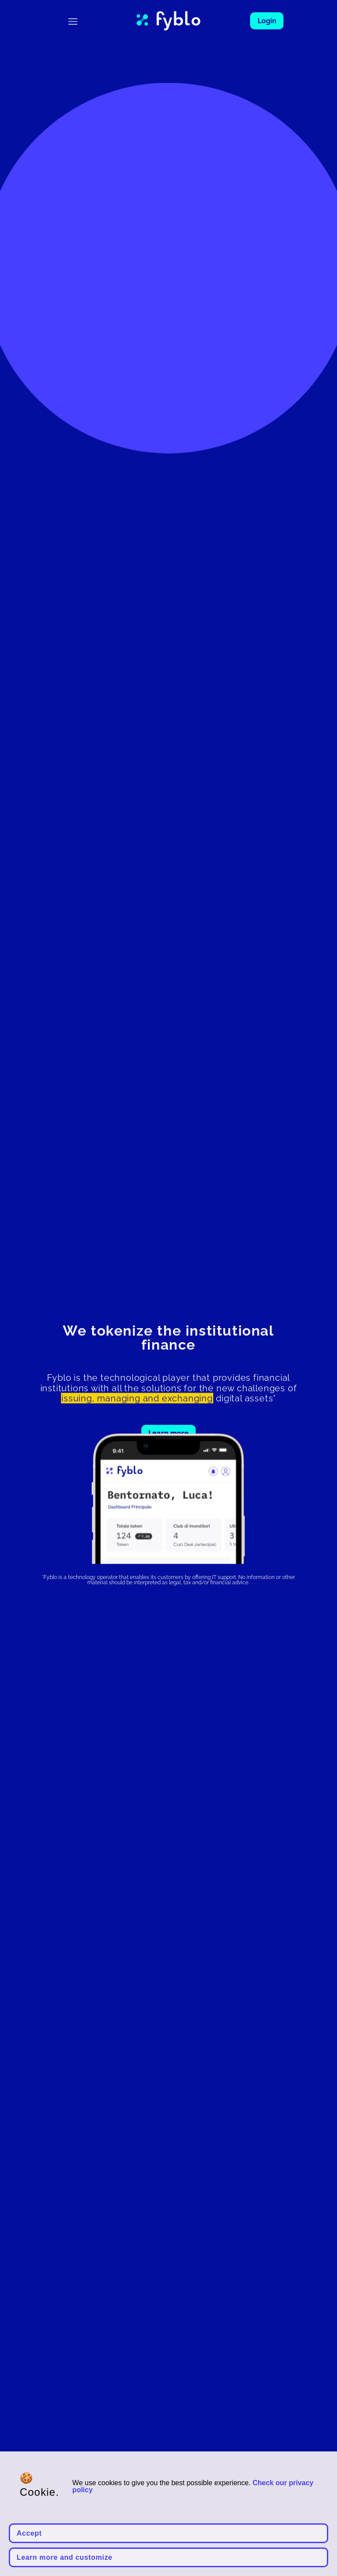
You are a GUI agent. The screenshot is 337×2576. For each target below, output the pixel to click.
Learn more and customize (64, 2557)
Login (267, 21)
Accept (29, 2533)
